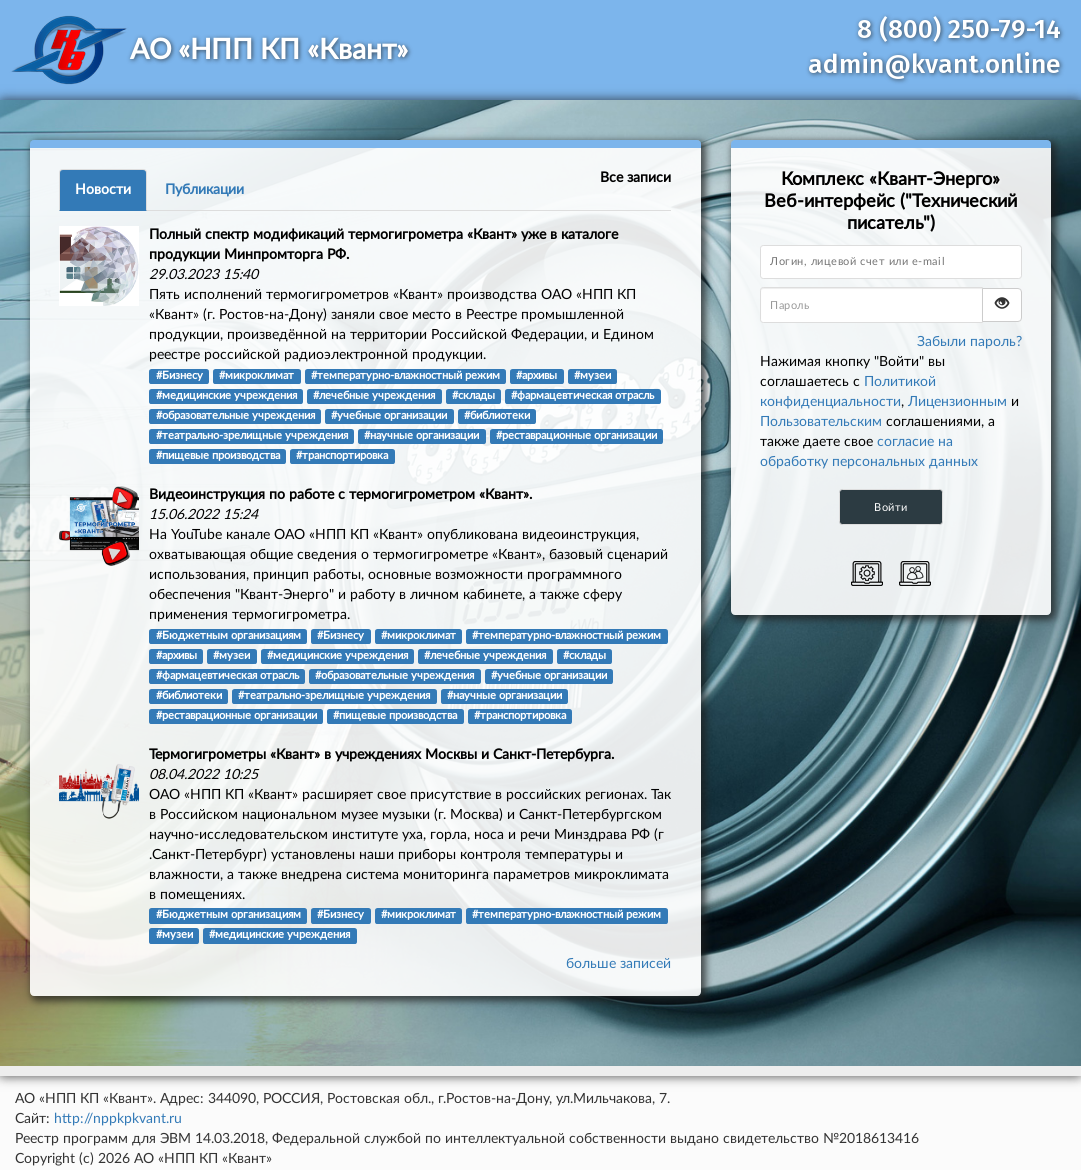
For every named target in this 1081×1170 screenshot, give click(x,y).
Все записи (635, 178)
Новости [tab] (103, 190)
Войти (891, 507)
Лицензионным (957, 402)
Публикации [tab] (204, 190)
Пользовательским (821, 422)
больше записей (618, 964)
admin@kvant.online (934, 64)
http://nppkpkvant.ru (118, 1119)
